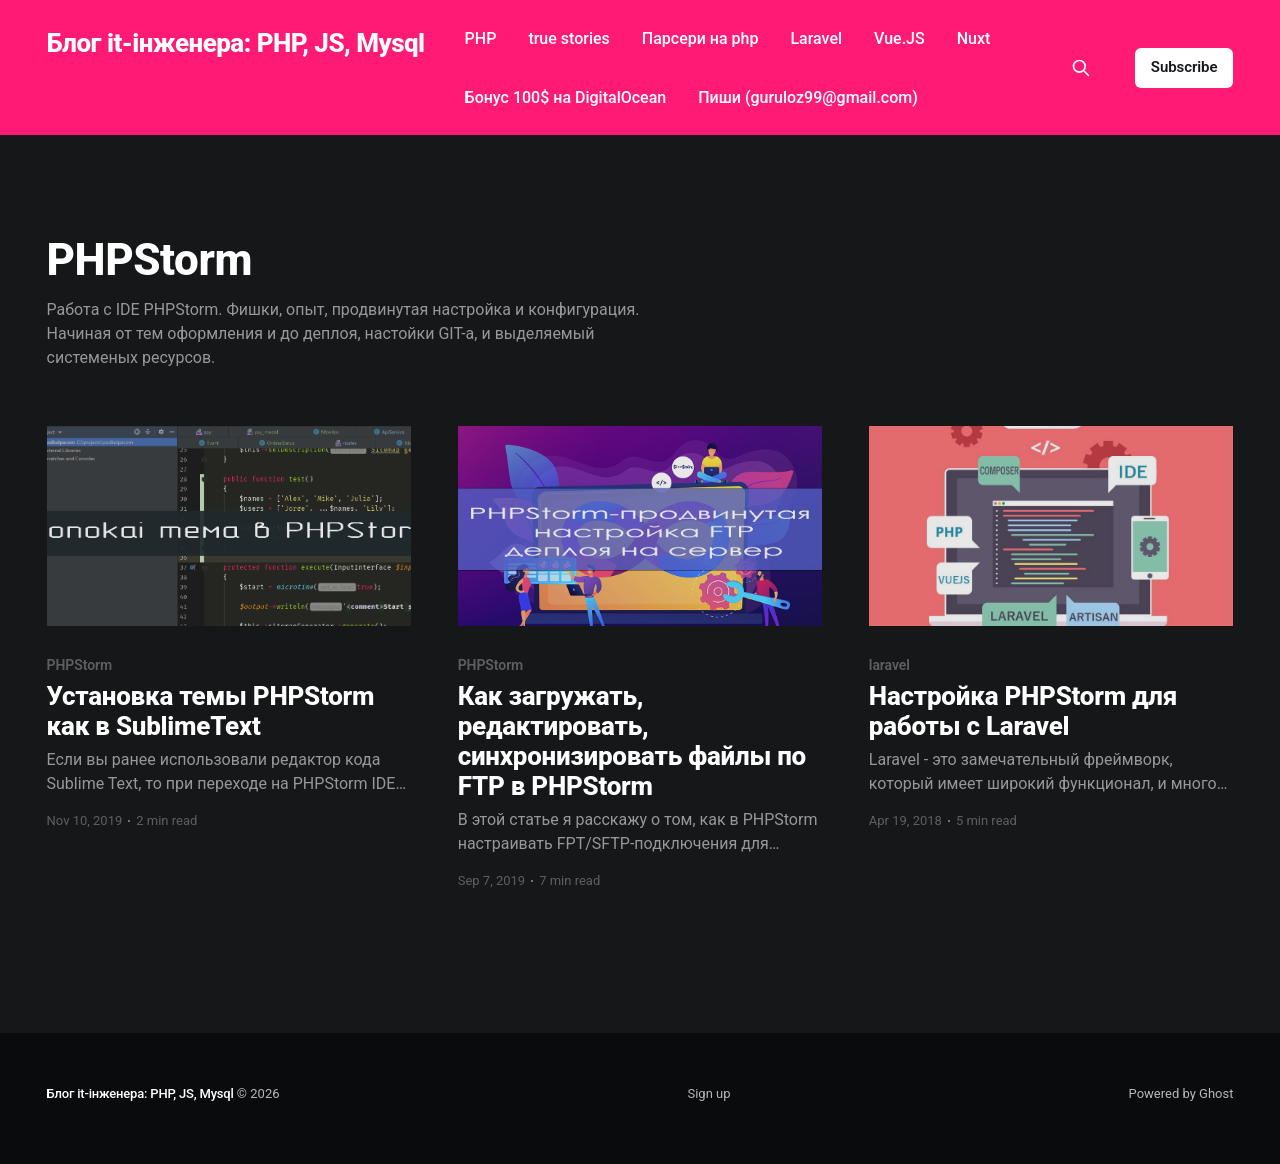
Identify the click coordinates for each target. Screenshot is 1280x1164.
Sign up (708, 1093)
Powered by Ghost (1181, 1093)
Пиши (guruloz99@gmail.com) (808, 97)
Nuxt (974, 38)
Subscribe (1184, 67)
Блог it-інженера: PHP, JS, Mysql (236, 43)
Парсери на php (700, 38)
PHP (481, 38)
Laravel (816, 38)
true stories (568, 38)
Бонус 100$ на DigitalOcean (566, 97)
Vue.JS (899, 38)
